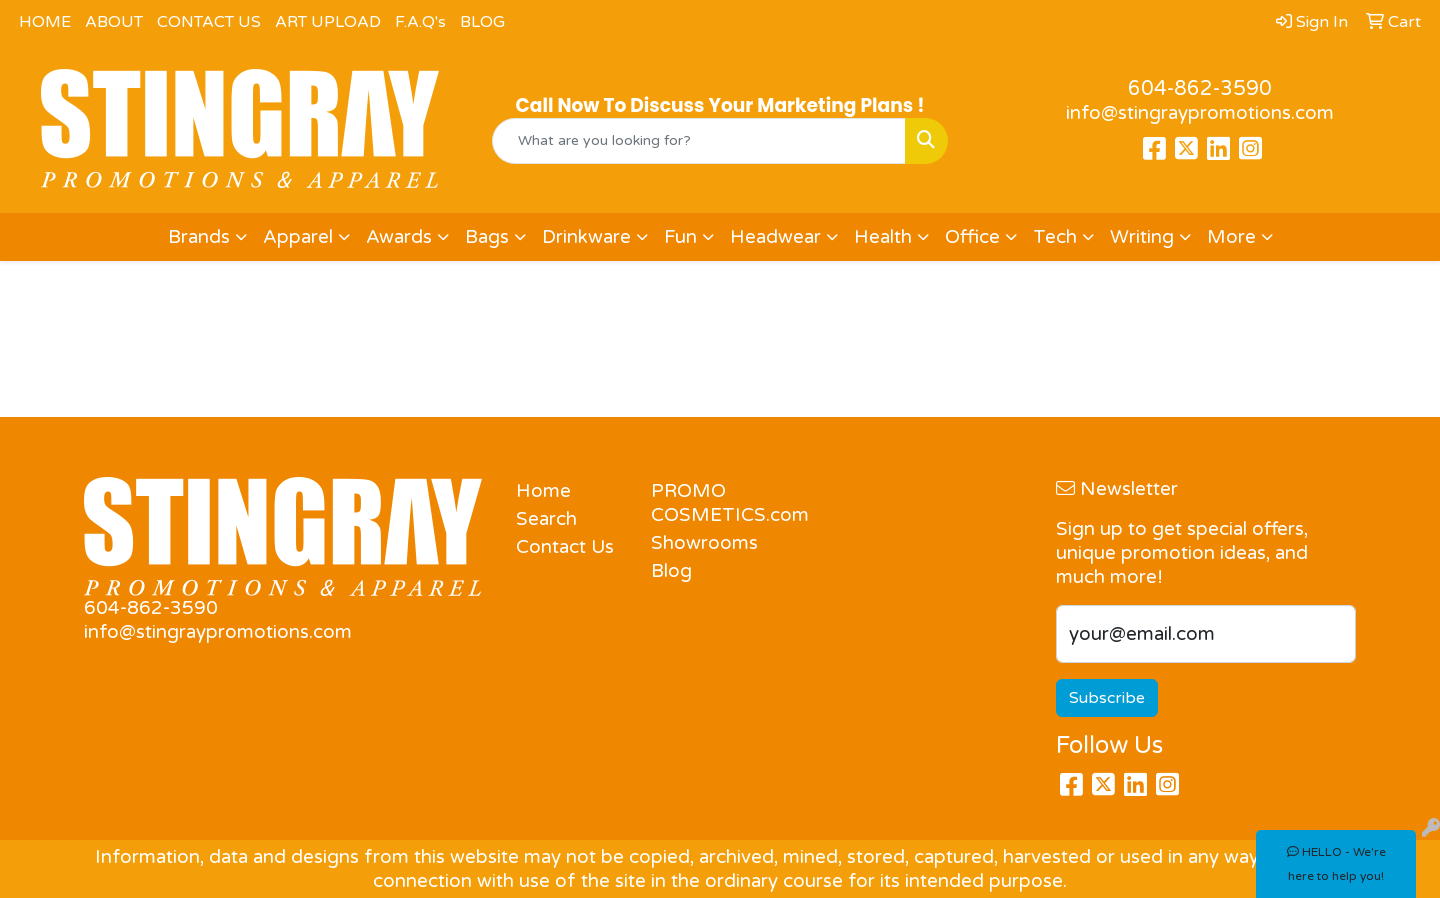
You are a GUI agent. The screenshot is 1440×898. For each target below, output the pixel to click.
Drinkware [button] (586, 237)
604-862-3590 (1200, 89)
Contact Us (565, 547)
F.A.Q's (420, 22)
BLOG (482, 22)
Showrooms (704, 543)
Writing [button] (1142, 237)
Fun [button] (680, 237)
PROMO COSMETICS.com (706, 503)
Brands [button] (199, 237)
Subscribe (1107, 698)
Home (543, 491)
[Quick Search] (699, 141)
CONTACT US (209, 22)
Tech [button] (1055, 237)
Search (546, 519)
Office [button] (972, 237)
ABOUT (114, 22)
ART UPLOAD (328, 22)
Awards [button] (399, 237)
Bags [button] (487, 237)
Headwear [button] (775, 237)
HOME (45, 22)
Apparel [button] (298, 237)
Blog (671, 571)
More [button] (1231, 237)
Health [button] (883, 237)
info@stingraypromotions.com (1200, 113)
